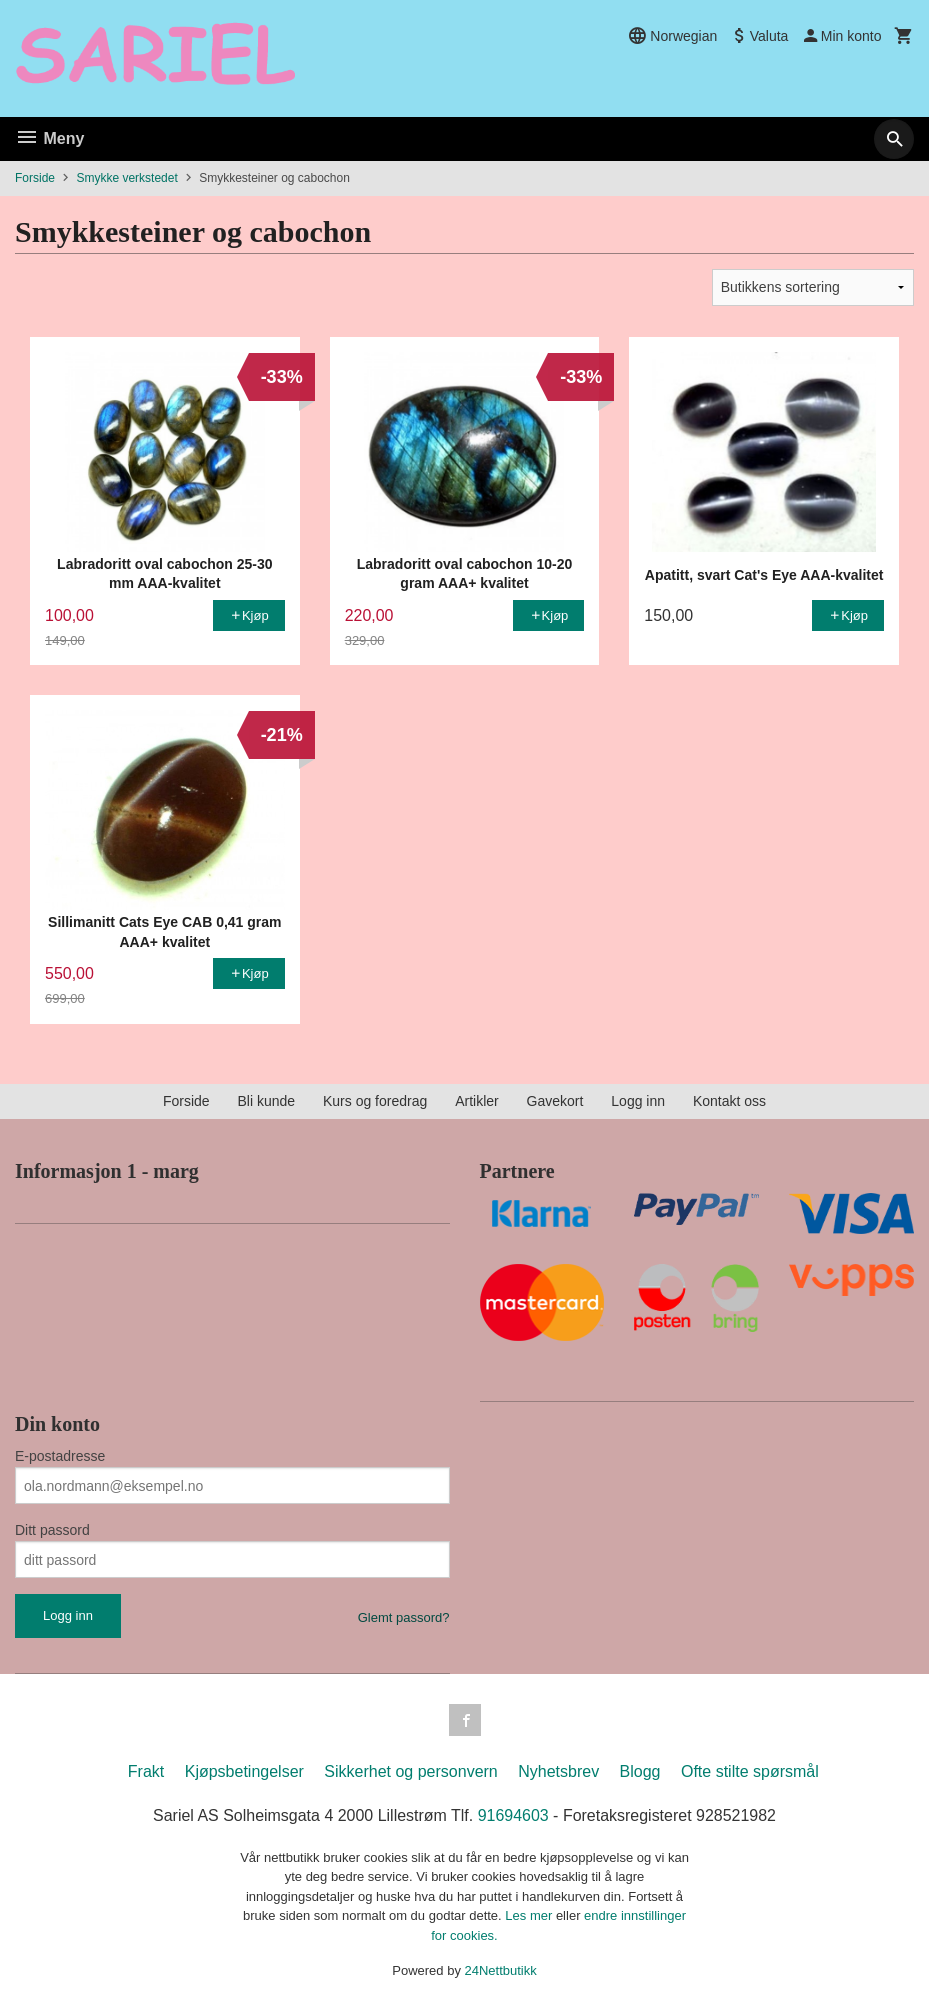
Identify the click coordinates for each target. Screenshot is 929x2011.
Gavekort (555, 1101)
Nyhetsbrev (558, 1771)
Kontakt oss (729, 1101)
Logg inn (638, 1101)
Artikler (477, 1101)
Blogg (640, 1771)
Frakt (146, 1771)
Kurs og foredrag (375, 1101)
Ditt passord (52, 1530)
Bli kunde (266, 1101)
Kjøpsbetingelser (244, 1771)
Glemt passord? (404, 1617)
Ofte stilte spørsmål (750, 1771)
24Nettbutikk (501, 1970)
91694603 (513, 1815)
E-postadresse (60, 1456)
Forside (35, 178)
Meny (49, 138)
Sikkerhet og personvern (410, 1771)
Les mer (530, 1915)
